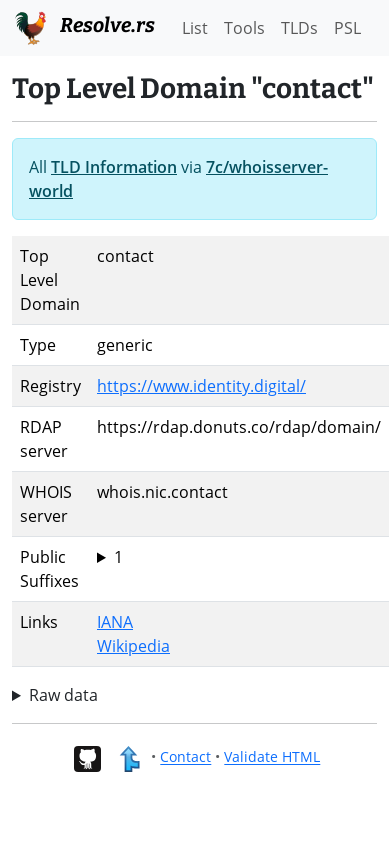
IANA (115, 622)
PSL (347, 28)
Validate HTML (272, 757)
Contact (185, 757)
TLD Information (114, 167)
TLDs (299, 28)
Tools (244, 28)
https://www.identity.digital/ (201, 386)
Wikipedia (133, 646)
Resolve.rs (83, 26)
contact (239, 557)
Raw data (63, 695)
